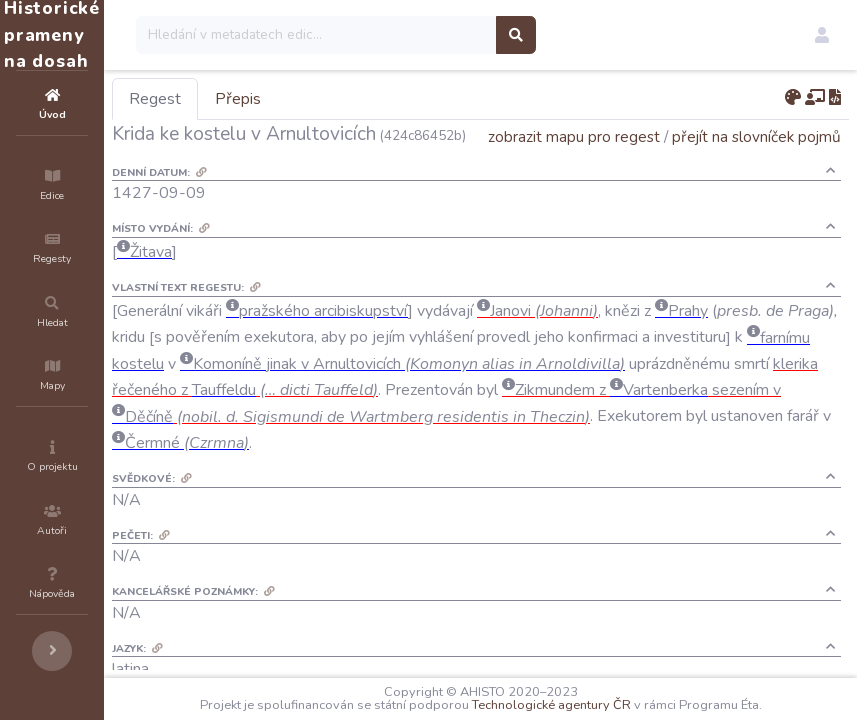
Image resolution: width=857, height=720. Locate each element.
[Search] (436, 35)
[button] (822, 35)
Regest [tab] (275, 99)
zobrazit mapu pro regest (574, 164)
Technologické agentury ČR (611, 705)
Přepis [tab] (358, 99)
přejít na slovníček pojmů (756, 164)
